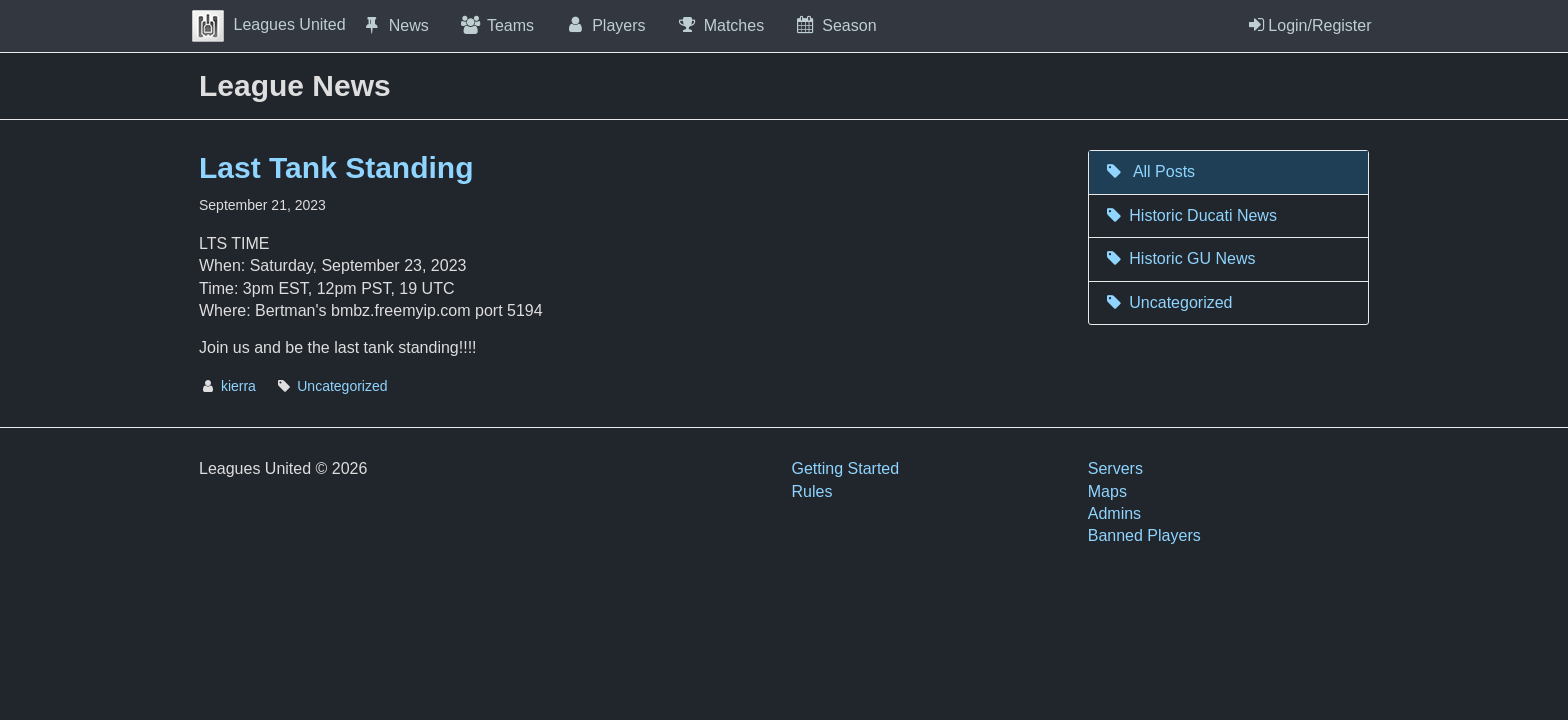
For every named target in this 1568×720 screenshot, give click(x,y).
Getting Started (846, 468)
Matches (720, 25)
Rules (812, 491)
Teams (496, 25)
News (395, 25)
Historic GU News (1180, 258)
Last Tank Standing (336, 167)
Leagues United (269, 24)
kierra (238, 386)
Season (835, 25)
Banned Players (1144, 535)
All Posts (1149, 171)
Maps (1107, 491)
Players (605, 25)
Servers (1115, 468)
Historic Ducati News (1190, 215)
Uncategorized (342, 386)
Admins (1114, 513)
